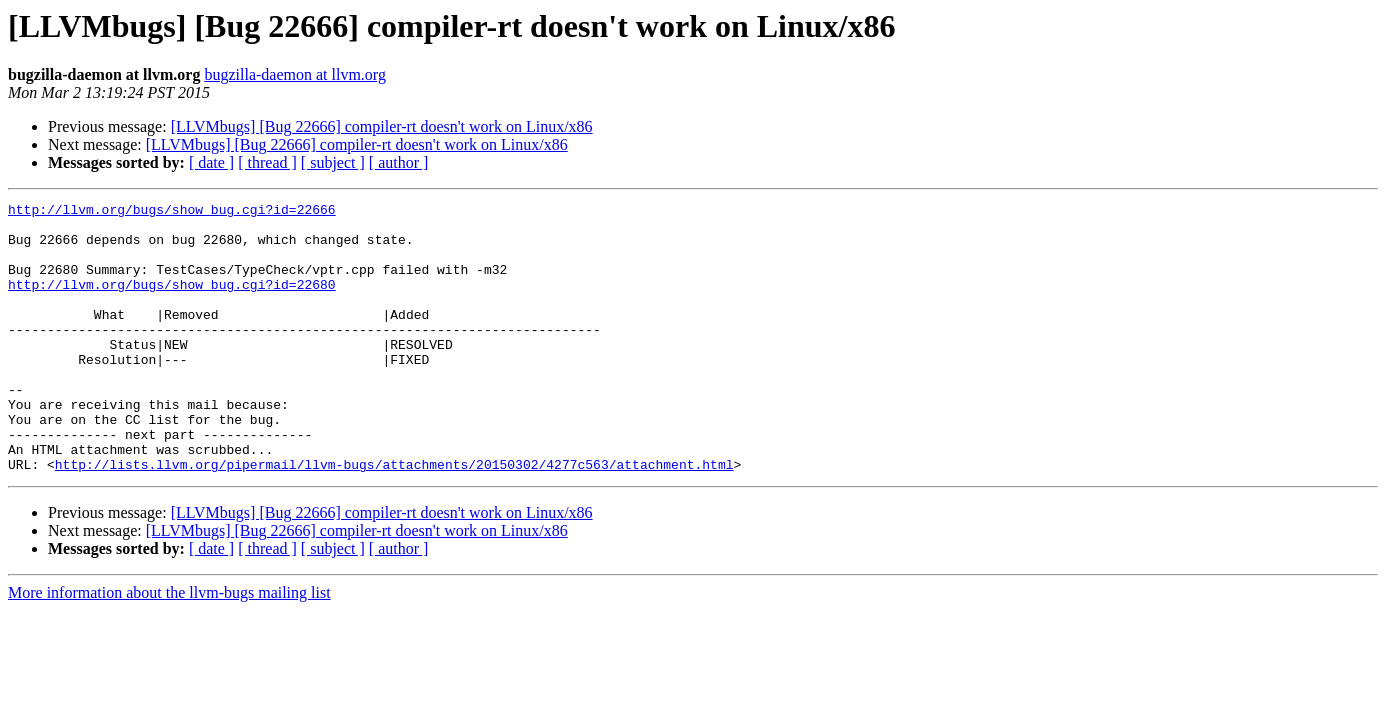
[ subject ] (333, 162)
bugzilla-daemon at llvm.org (294, 74)
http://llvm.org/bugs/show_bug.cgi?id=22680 (172, 302)
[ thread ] (267, 162)
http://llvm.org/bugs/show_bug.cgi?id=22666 (172, 212)
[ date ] (211, 162)
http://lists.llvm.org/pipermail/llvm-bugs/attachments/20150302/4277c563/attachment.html (394, 518)
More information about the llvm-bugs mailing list (169, 646)
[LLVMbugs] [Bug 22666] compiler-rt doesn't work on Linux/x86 (382, 126)
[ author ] (399, 162)
